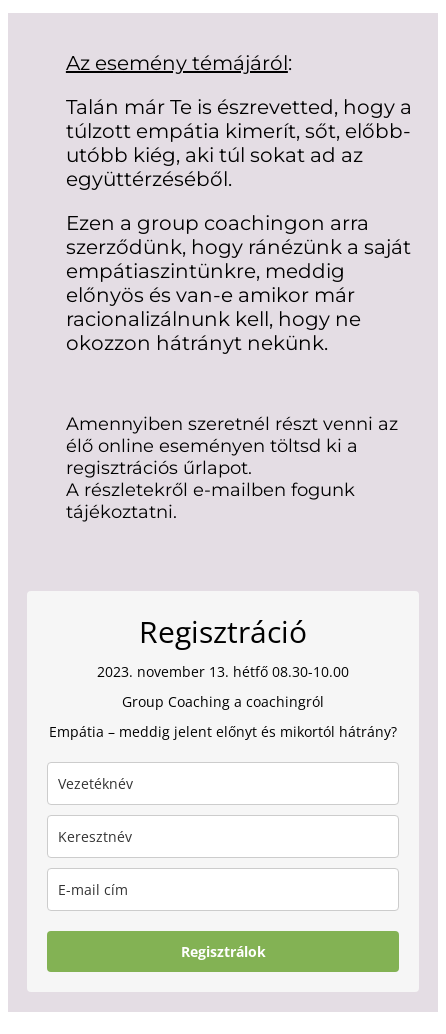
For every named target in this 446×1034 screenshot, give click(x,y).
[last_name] (223, 783)
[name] (223, 836)
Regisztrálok (223, 951)
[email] (223, 889)
